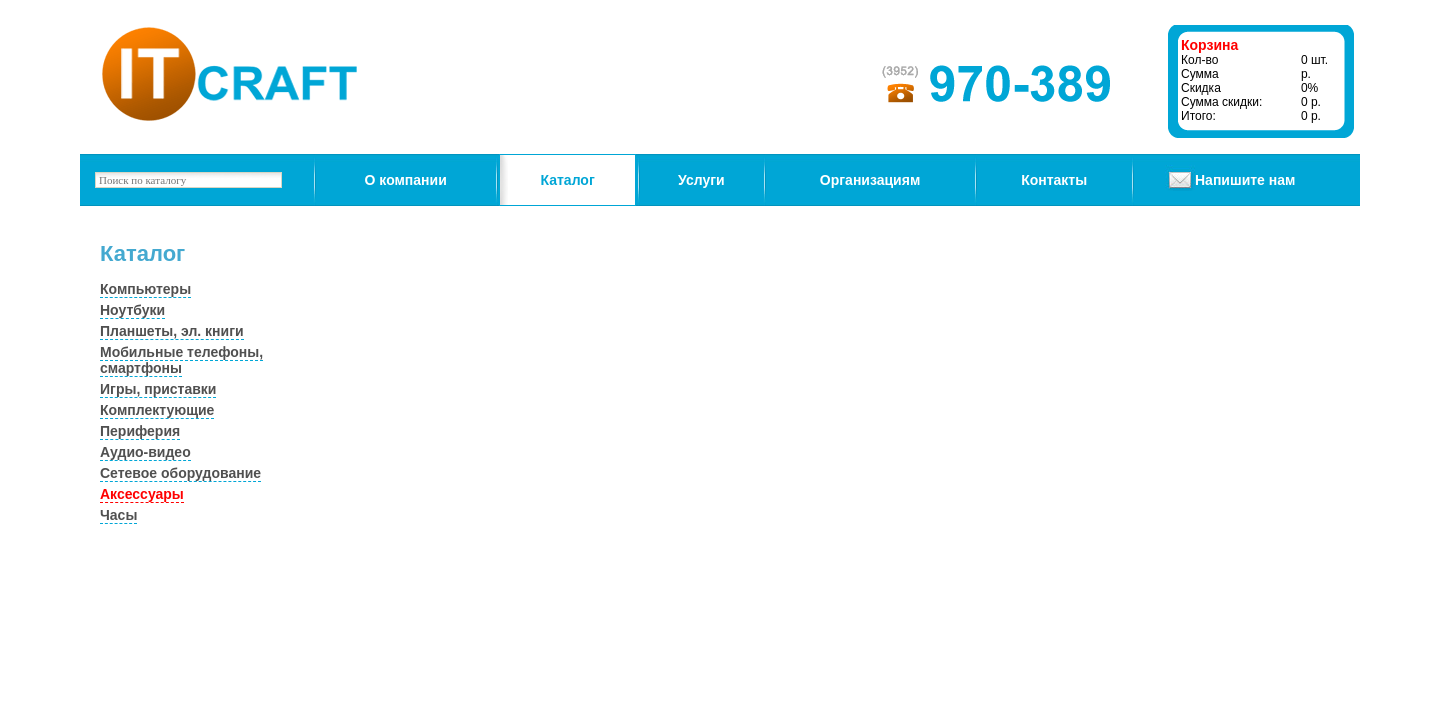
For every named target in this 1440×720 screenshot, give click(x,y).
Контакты (1054, 180)
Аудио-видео (145, 452)
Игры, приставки (158, 389)
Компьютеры (145, 289)
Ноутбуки (132, 310)
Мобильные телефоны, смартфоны (181, 360)
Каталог (568, 180)
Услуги (701, 180)
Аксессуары (142, 494)
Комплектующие (157, 410)
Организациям (870, 180)
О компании (406, 180)
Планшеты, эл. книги (172, 331)
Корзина (1209, 45)
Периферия (140, 431)
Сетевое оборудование (180, 473)
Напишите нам (1245, 180)
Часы (118, 515)
